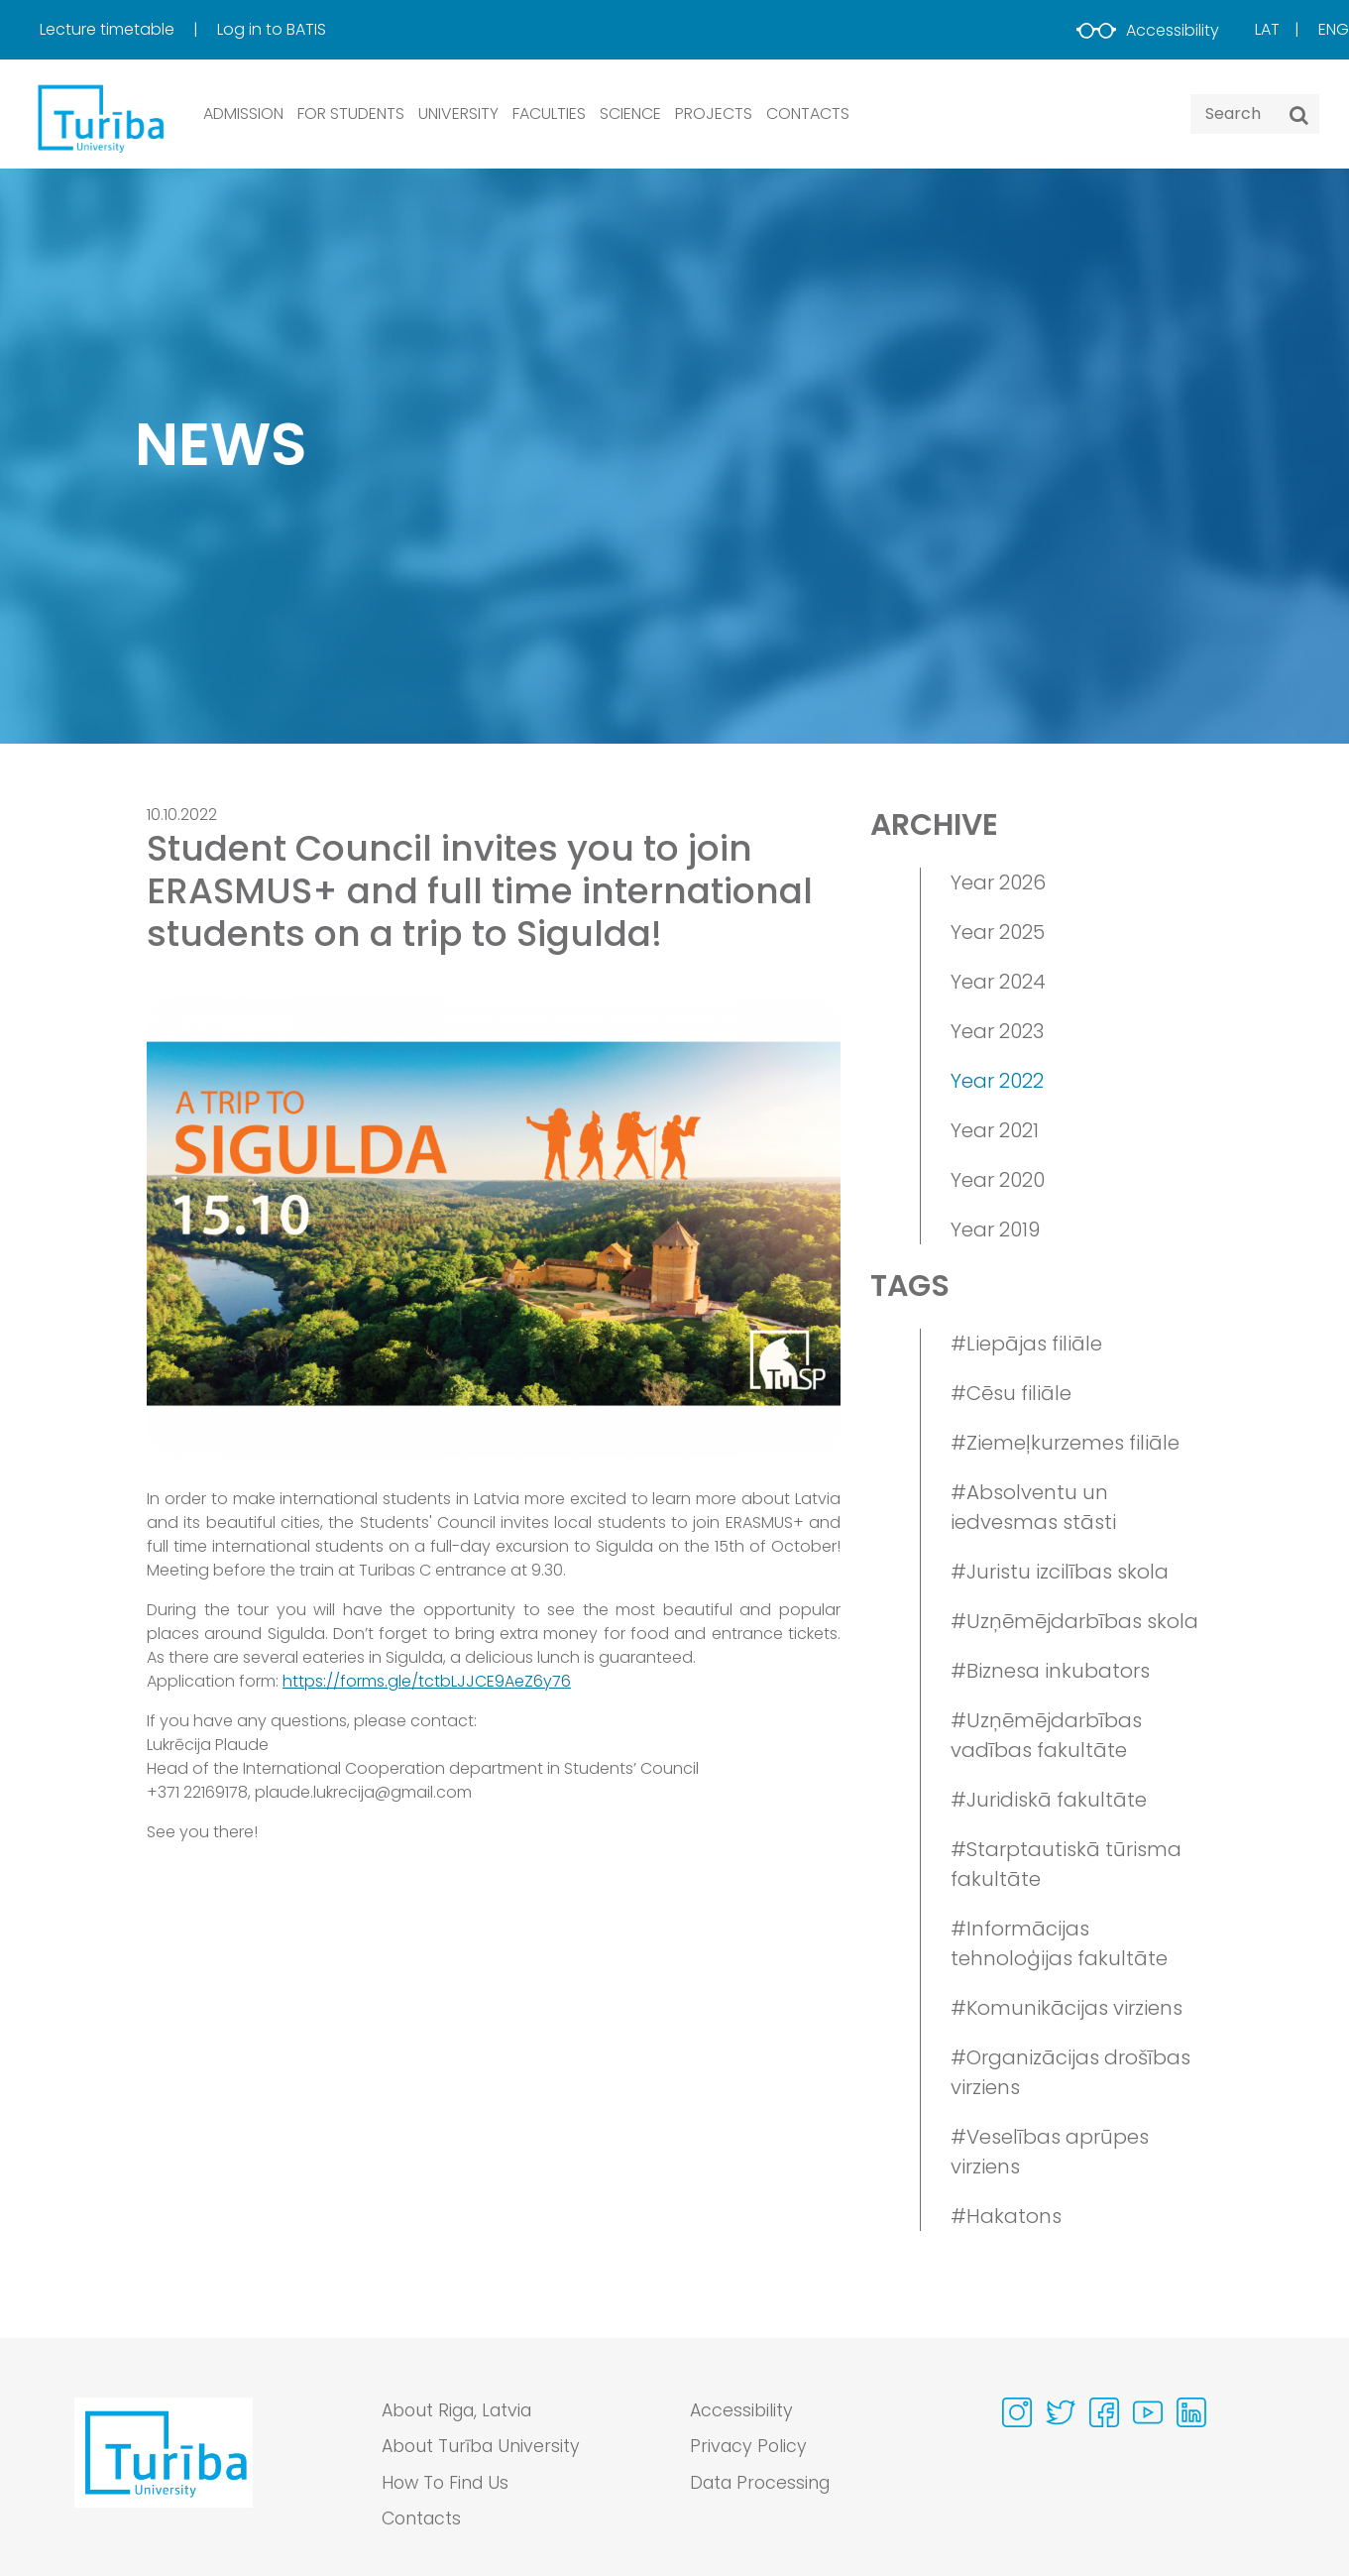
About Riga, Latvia (462, 2411)
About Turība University (484, 2447)
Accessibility (1147, 30)
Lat (1267, 29)
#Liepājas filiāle (1026, 1343)
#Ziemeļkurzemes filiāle (1065, 1443)
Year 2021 (995, 1130)
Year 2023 (997, 1031)
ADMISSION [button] (243, 113)
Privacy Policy (750, 2447)
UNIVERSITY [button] (458, 113)
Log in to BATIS (271, 29)
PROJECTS (713, 113)
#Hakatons (1006, 2216)
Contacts (423, 2521)
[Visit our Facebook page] (1104, 2412)
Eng (1333, 29)
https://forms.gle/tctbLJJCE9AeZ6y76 (426, 1681)
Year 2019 (995, 1229)
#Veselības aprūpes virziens (1050, 2151)
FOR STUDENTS (350, 113)
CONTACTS (807, 113)
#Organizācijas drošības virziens (1070, 2072)
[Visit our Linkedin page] (1191, 2412)
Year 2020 (998, 1180)
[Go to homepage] (163, 2471)
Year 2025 (998, 932)
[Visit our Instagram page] (1017, 2412)
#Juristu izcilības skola (1060, 1571)
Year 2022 (997, 1081)
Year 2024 (998, 981)
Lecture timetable (109, 29)
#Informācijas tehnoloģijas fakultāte (1059, 1943)
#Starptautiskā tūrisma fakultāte (1066, 1864)
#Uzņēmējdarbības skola (1074, 1621)
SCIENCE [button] (630, 113)
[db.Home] (99, 117)
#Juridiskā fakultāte (1049, 1800)
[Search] (1299, 115)
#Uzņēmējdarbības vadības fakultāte (1046, 1735)
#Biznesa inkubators (1050, 1671)
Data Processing (763, 2484)
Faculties (549, 113)
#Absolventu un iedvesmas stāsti (1033, 1507)
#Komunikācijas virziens (1066, 2008)
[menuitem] (126, 29)
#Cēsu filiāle (1011, 1393)
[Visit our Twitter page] (1060, 2412)
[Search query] (1254, 114)
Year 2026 (998, 882)
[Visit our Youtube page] (1148, 2412)
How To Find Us (447, 2484)
